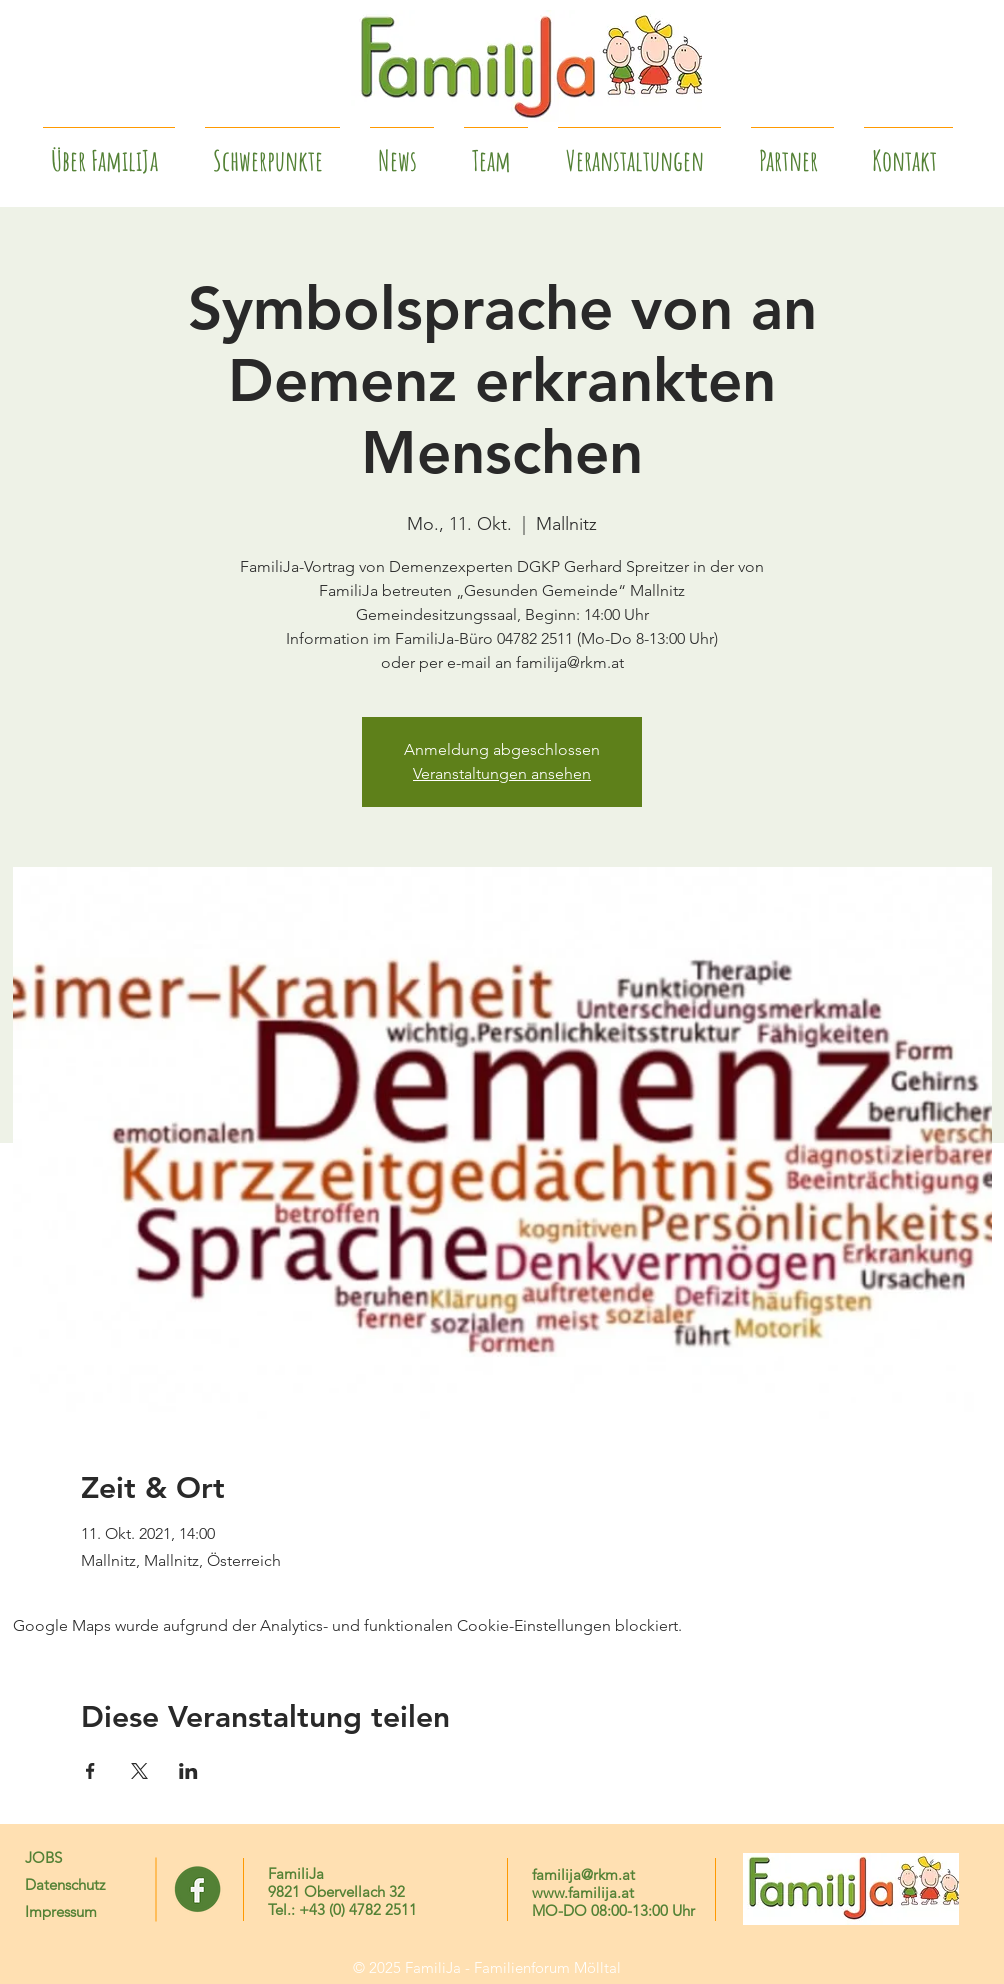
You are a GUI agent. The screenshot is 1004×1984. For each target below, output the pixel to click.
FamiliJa (296, 1873)
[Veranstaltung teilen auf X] (139, 1771)
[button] (792, 152)
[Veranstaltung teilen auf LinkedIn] (188, 1771)
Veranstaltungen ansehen (502, 773)
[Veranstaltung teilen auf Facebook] (90, 1771)
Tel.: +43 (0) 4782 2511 (342, 1909)
